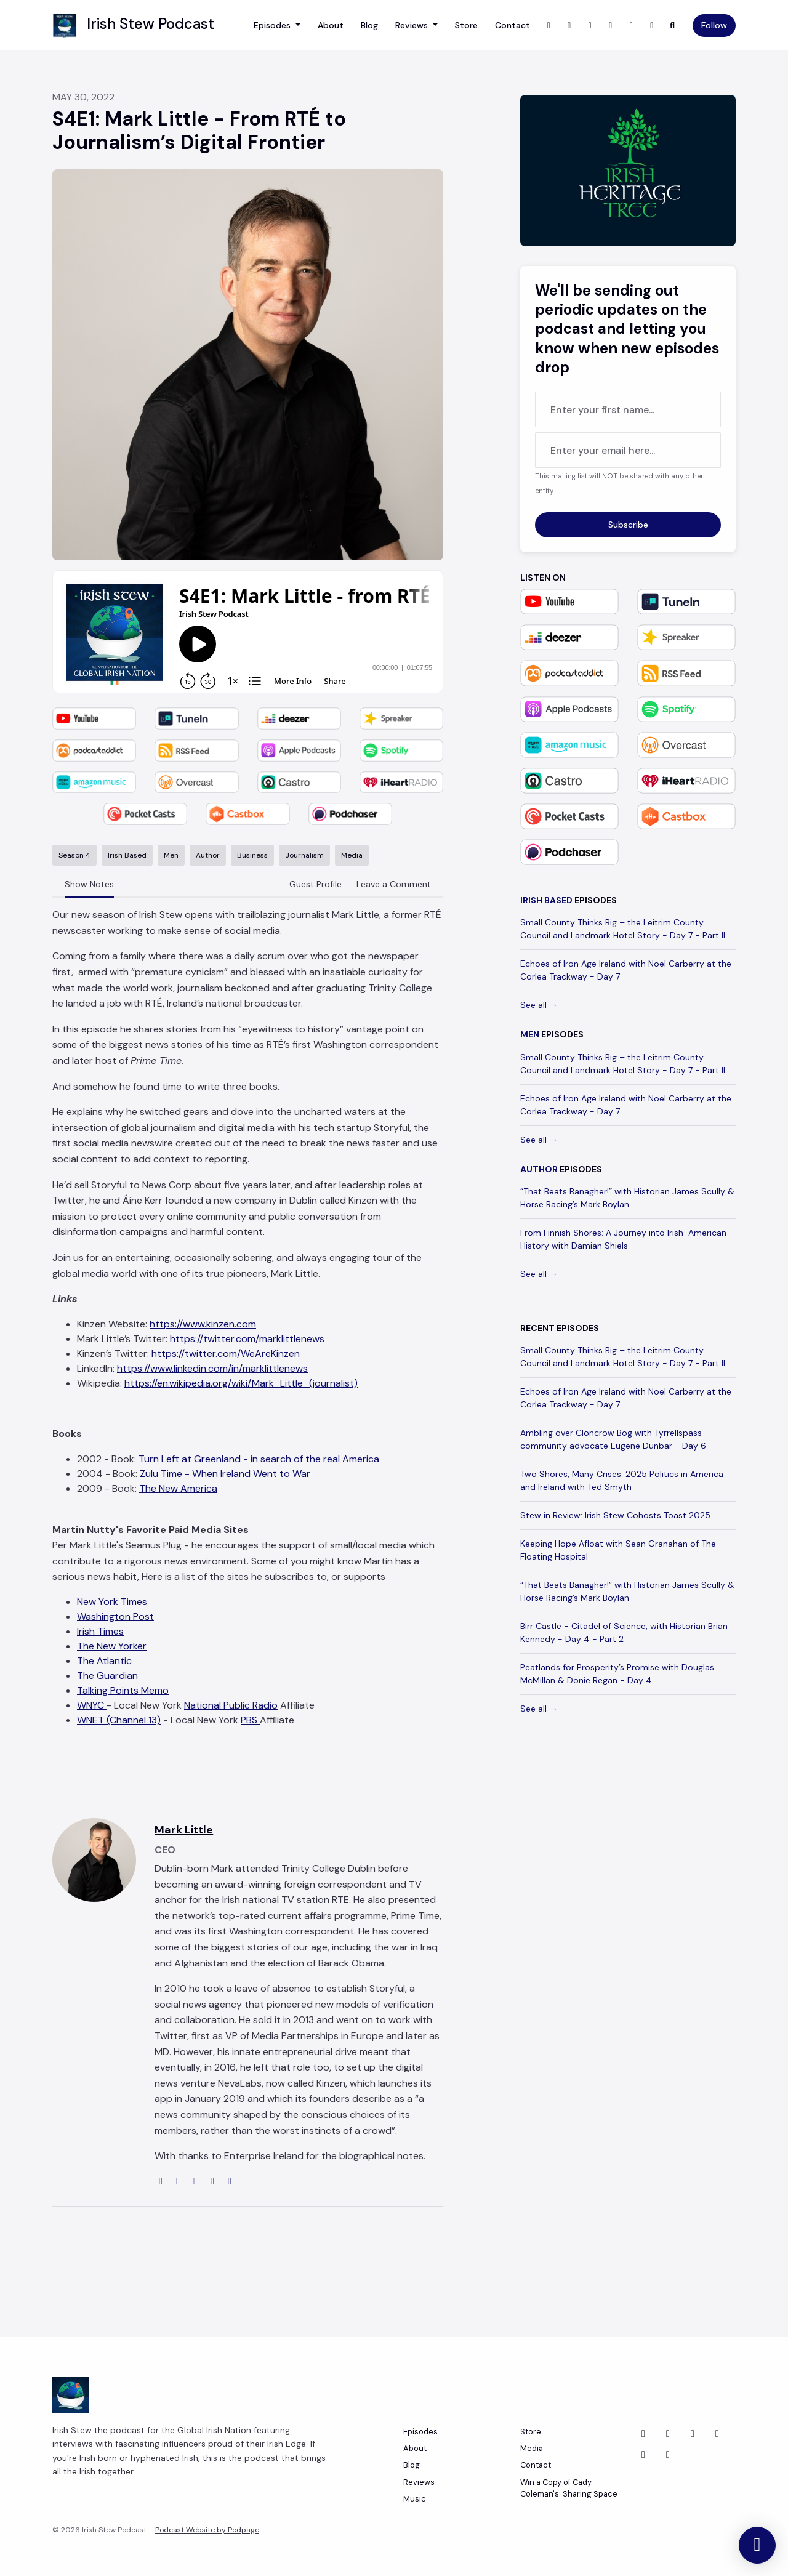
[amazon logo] (229, 2181)
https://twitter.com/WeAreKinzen (225, 1353)
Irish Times (100, 1631)
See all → (539, 1004)
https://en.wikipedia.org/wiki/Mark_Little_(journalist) (241, 1383)
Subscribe (628, 524)
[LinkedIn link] (631, 25)
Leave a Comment (393, 884)
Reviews (412, 25)
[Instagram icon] (643, 2454)
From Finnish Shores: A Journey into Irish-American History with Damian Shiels (623, 1239)
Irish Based (546, 900)
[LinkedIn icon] (692, 2433)
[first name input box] (628, 409)
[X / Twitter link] (549, 25)
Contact (512, 25)
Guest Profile (315, 884)
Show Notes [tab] (89, 884)
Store (466, 25)
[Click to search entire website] (672, 25)
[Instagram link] (569, 25)
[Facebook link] (590, 25)
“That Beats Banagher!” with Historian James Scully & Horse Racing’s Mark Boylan (627, 1198)
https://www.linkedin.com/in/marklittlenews (212, 1368)
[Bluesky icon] (717, 2433)
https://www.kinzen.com (203, 1324)
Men (529, 1034)
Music (414, 2498)
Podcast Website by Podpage (207, 2530)
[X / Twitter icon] (643, 2433)
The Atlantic (104, 1660)
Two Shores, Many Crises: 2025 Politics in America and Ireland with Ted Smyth (621, 1480)
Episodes (273, 25)
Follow (714, 25)
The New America (178, 1488)
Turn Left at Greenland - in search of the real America (259, 1458)
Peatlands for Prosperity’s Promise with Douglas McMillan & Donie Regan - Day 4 (617, 1674)
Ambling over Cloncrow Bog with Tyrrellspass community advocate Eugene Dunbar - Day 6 (613, 1439)
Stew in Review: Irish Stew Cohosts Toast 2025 (615, 1515)
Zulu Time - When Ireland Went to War (225, 1473)
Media (531, 2448)
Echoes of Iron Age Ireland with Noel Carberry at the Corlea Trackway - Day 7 (625, 970)
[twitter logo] (179, 2181)
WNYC (92, 1705)
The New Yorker (112, 1646)
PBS (250, 1719)
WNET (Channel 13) (119, 1719)
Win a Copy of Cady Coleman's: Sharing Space (568, 2488)
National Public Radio (231, 1705)
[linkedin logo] (196, 2181)
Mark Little (184, 1829)
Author (539, 1169)
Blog (369, 25)
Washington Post (115, 1616)
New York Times (112, 1601)
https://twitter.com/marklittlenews (247, 1338)
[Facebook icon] (668, 2433)
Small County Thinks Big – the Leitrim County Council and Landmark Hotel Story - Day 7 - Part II (622, 929)
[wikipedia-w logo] (213, 2181)
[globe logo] (162, 2181)
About (331, 25)
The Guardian (107, 1675)
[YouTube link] (610, 25)
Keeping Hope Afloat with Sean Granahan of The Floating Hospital (618, 1550)
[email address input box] (628, 450)
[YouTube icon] (668, 2454)
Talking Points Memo (123, 1690)
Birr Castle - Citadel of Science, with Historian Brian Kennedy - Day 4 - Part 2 (624, 1632)
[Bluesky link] (651, 25)
